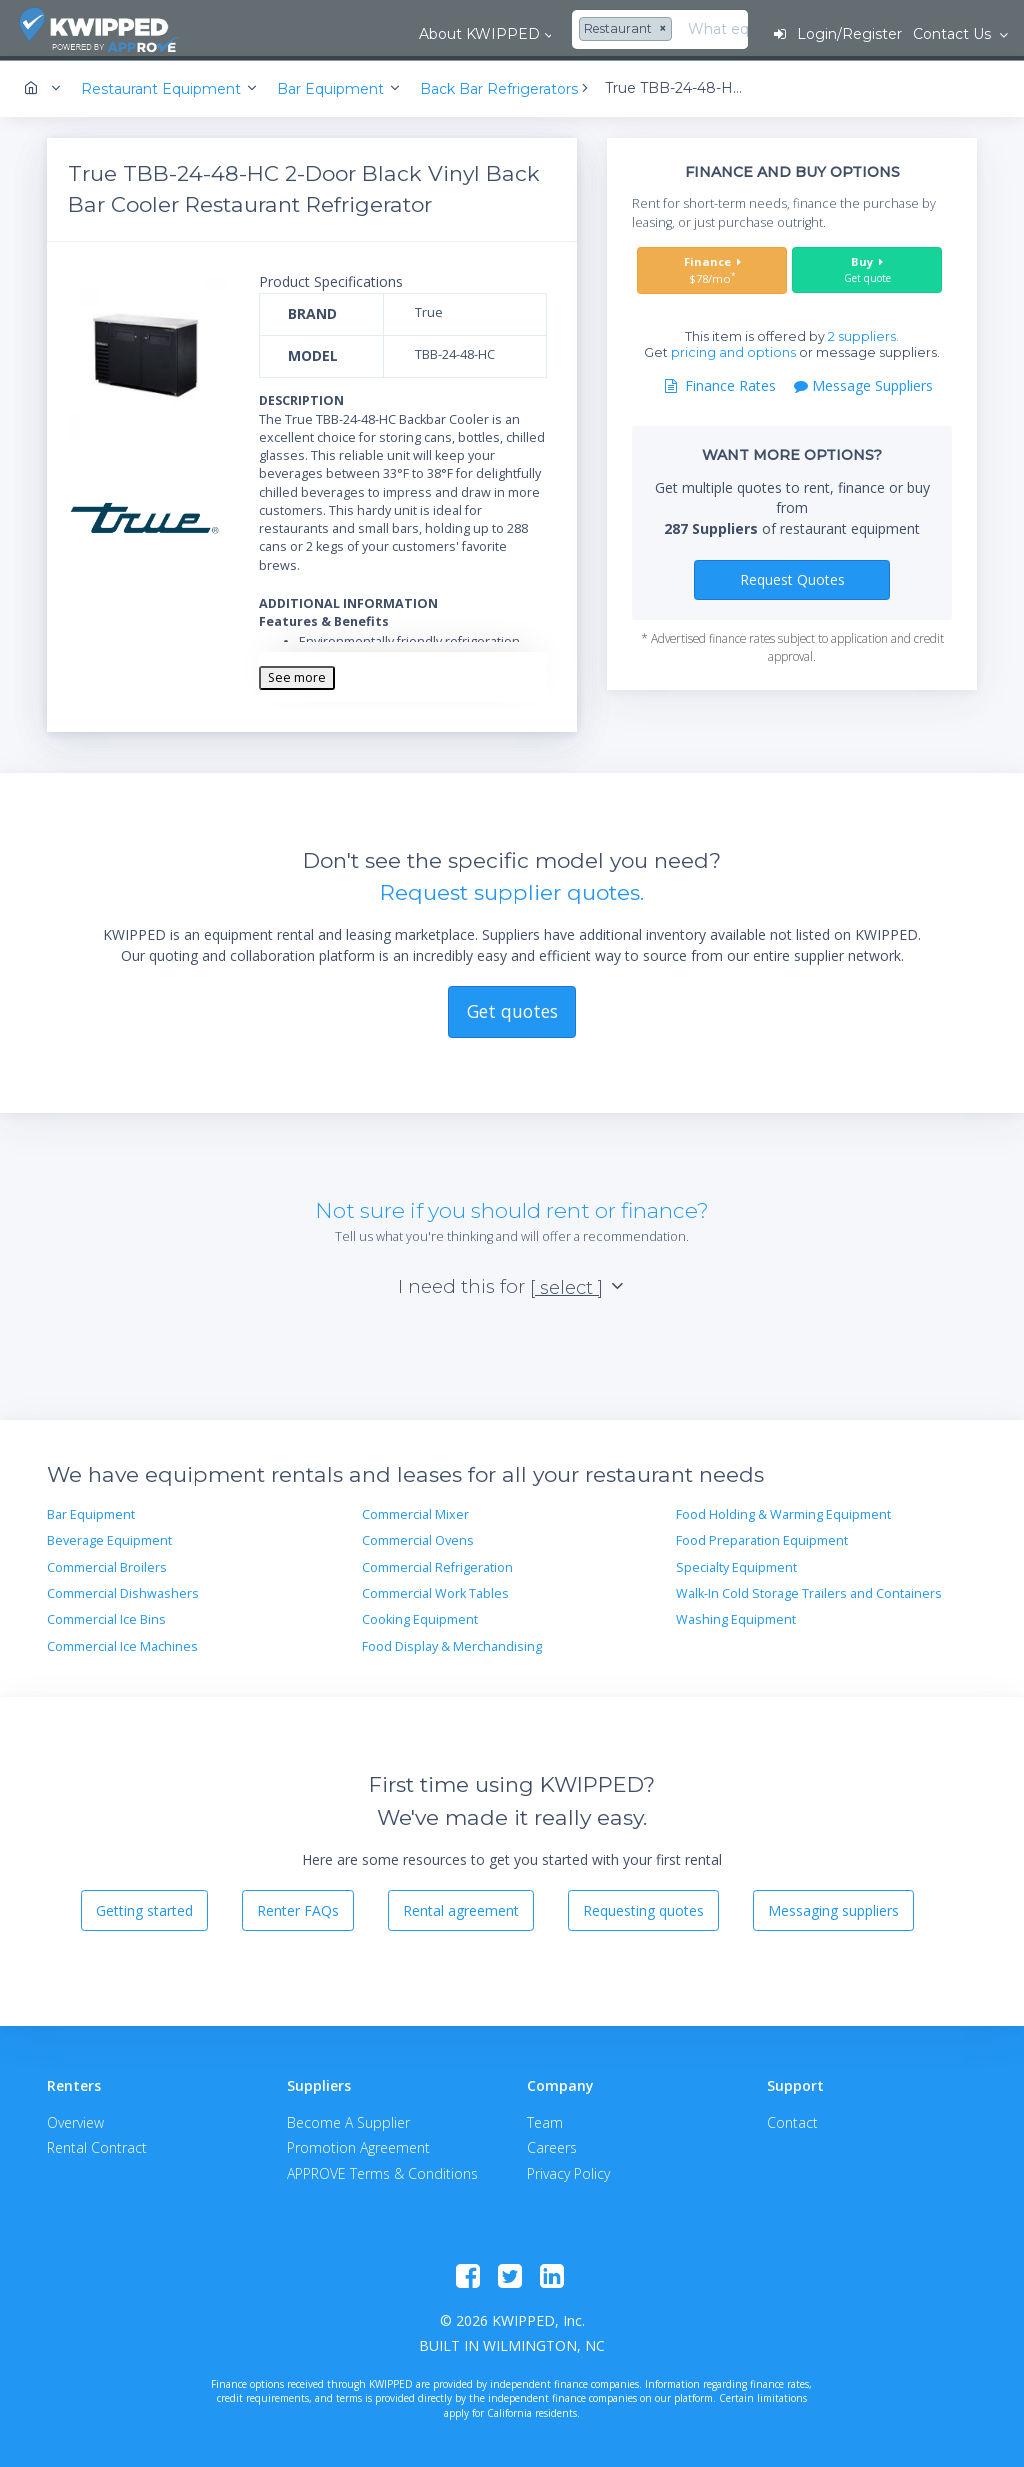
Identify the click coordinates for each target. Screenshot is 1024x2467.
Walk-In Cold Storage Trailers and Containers (809, 1590)
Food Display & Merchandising (452, 1643)
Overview (75, 2119)
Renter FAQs (298, 1907)
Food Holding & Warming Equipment (783, 1511)
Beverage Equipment (109, 1537)
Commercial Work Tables (435, 1590)
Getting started (144, 1907)
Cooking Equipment (420, 1616)
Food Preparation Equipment (762, 1537)
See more (297, 674)
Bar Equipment (91, 1511)
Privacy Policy (568, 2170)
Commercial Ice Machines (122, 1643)
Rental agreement (461, 1907)
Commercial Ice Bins (106, 1616)
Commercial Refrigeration (437, 1564)
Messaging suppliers (833, 1907)
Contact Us (953, 34)
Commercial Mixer (415, 1511)
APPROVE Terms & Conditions (382, 2170)
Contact (792, 2119)
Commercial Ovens (418, 1537)
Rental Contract (97, 2144)
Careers (552, 2144)
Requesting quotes (643, 1907)
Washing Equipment (736, 1616)
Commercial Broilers (107, 1564)
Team (545, 2119)
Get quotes (512, 1008)
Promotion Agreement (358, 2144)
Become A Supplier (348, 2119)
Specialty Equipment (736, 1564)
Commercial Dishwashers (123, 1590)
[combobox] (455, 30)
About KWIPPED (306, 34)
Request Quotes (792, 576)
